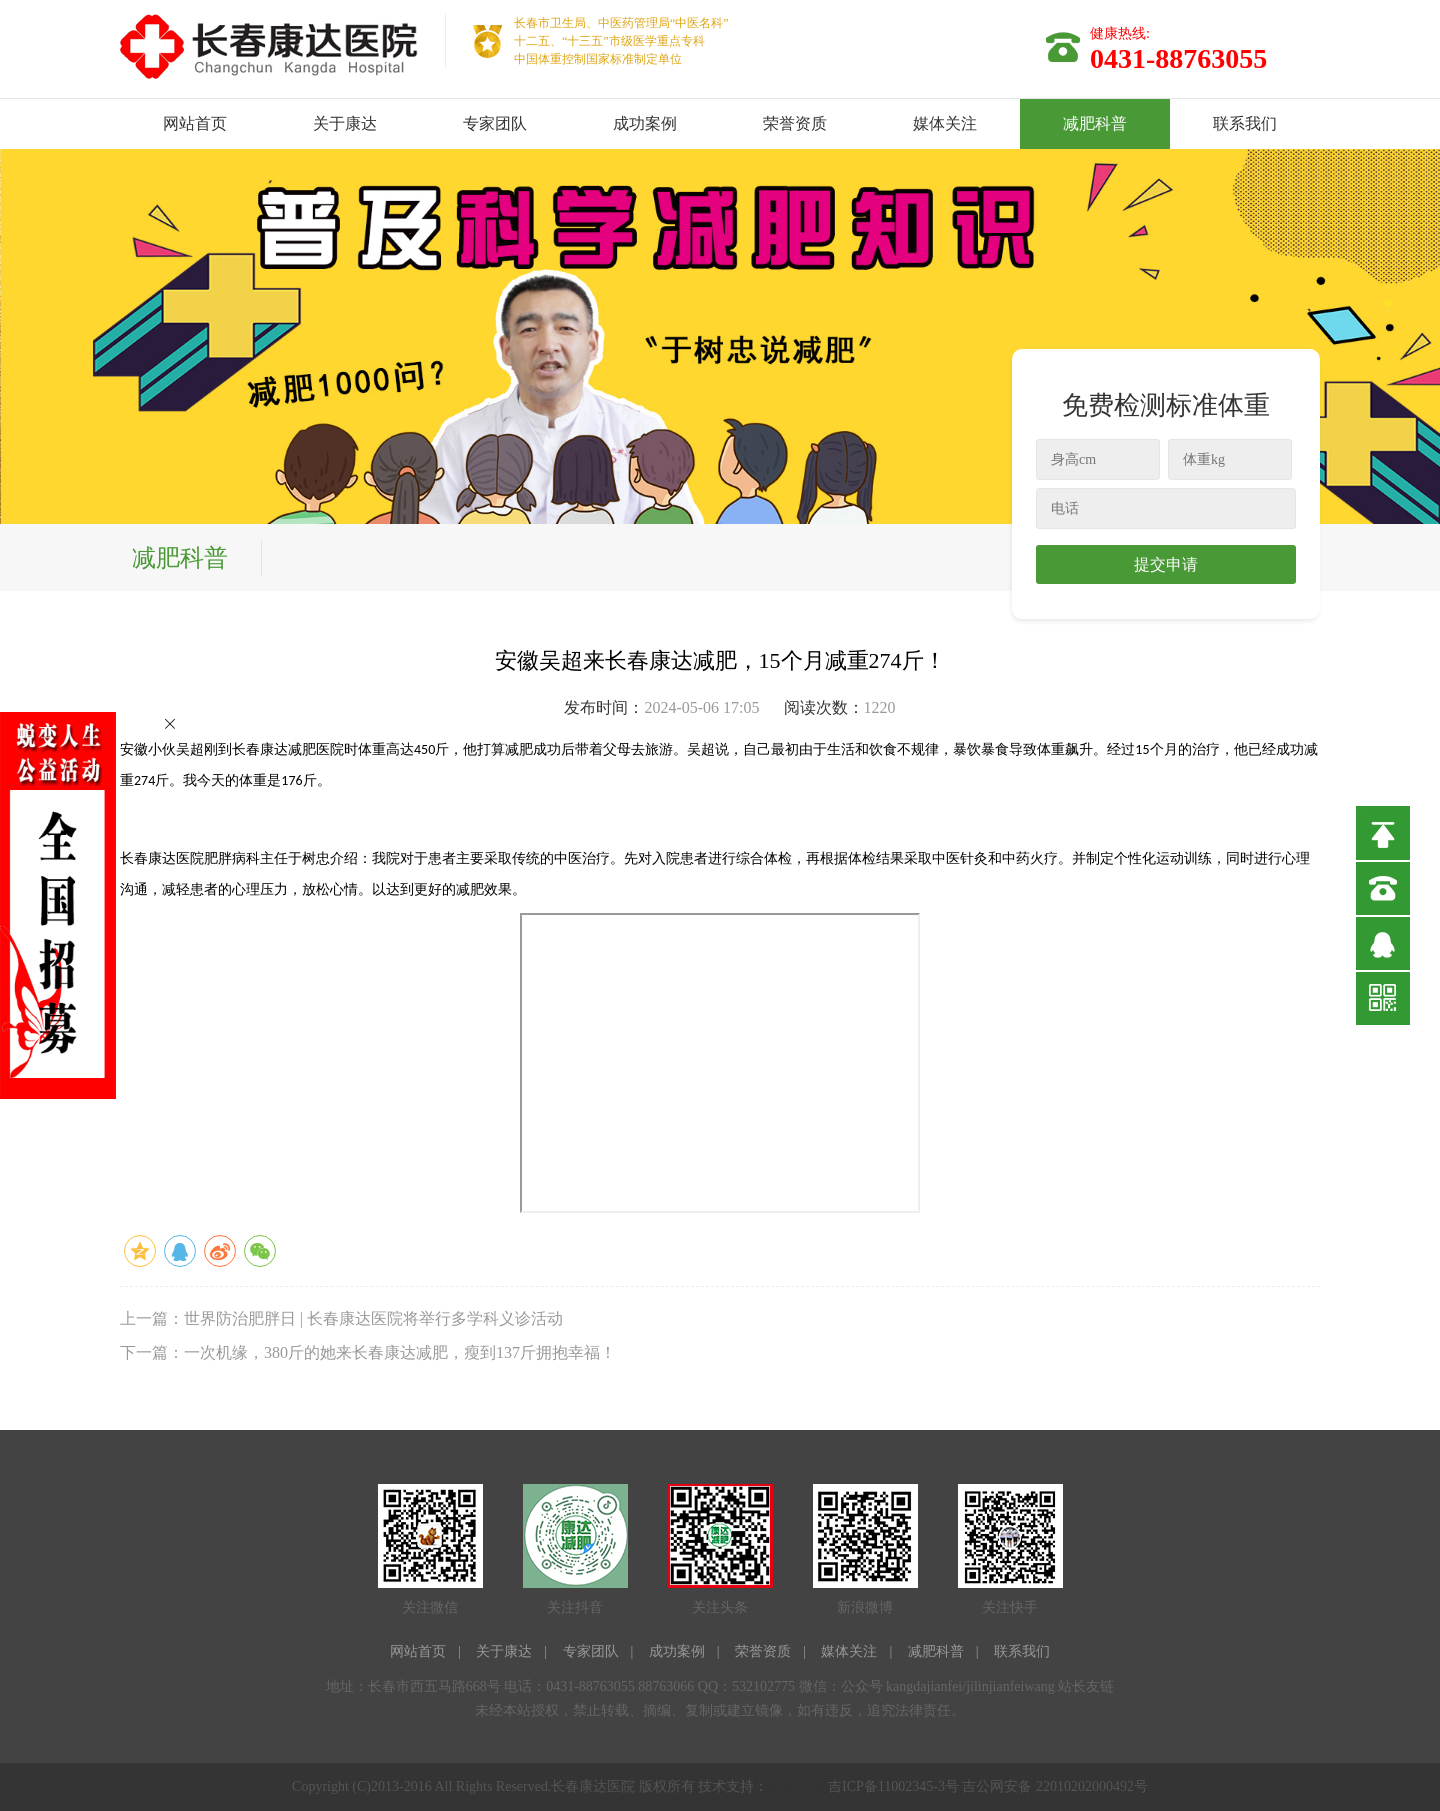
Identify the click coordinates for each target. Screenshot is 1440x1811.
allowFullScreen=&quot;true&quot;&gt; (720, 1063)
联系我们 (1245, 123)
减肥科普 (1095, 123)
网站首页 (195, 123)
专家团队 (495, 123)
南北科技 (796, 1786)
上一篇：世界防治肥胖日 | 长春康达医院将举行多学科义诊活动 (341, 1318)
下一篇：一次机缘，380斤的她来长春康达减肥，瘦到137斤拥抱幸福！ (368, 1352)
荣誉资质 (795, 123)
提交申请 (1166, 564)
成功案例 (645, 123)
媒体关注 (945, 123)
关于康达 (345, 123)
